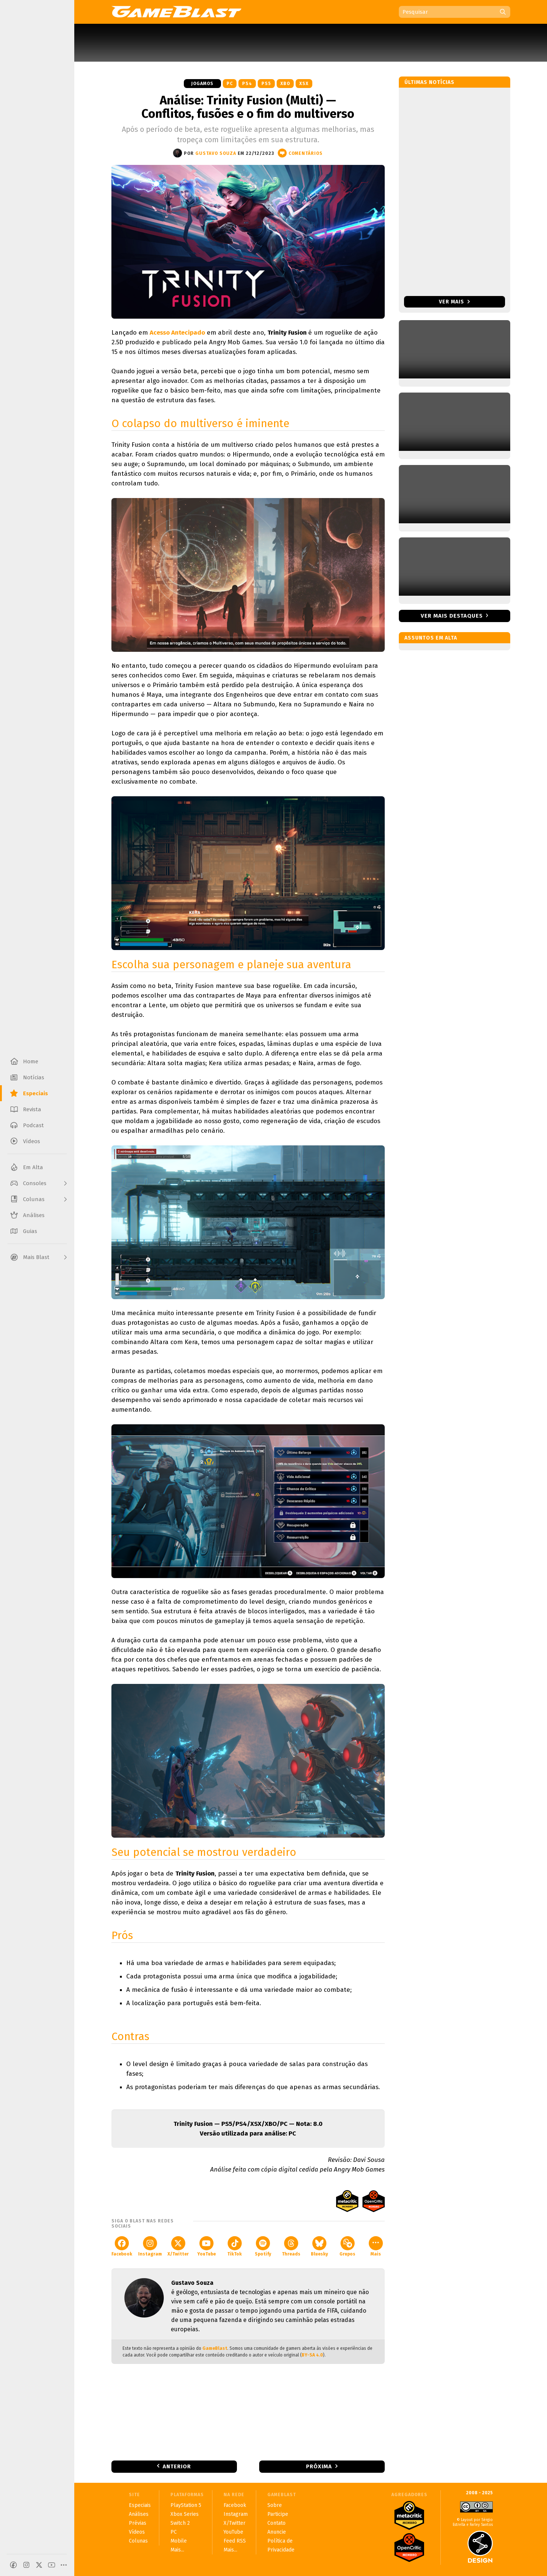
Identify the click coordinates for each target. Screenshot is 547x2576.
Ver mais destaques (452, 615)
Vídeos (137, 2532)
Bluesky (319, 2246)
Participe (277, 2514)
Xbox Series (184, 2514)
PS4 (247, 83)
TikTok (234, 2246)
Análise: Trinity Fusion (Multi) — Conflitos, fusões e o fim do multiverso (247, 107)
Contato (276, 2523)
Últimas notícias (429, 82)
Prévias (137, 2523)
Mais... (177, 2550)
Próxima (319, 2466)
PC (230, 83)
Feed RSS (235, 2541)
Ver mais (454, 302)
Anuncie (276, 2532)
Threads (291, 2246)
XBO (285, 83)
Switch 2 (180, 2523)
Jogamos (202, 83)
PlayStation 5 (185, 2505)
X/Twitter (178, 2246)
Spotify (263, 2246)
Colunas (138, 2541)
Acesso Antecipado (177, 332)
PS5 (266, 83)
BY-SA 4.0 (312, 2355)
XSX (304, 83)
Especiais (140, 2505)
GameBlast (214, 2348)
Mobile (178, 2541)
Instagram (150, 2246)
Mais (376, 2246)
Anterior (177, 2466)
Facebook (121, 2246)
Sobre (274, 2505)
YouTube (206, 2246)
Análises (139, 2514)
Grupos (347, 2246)
